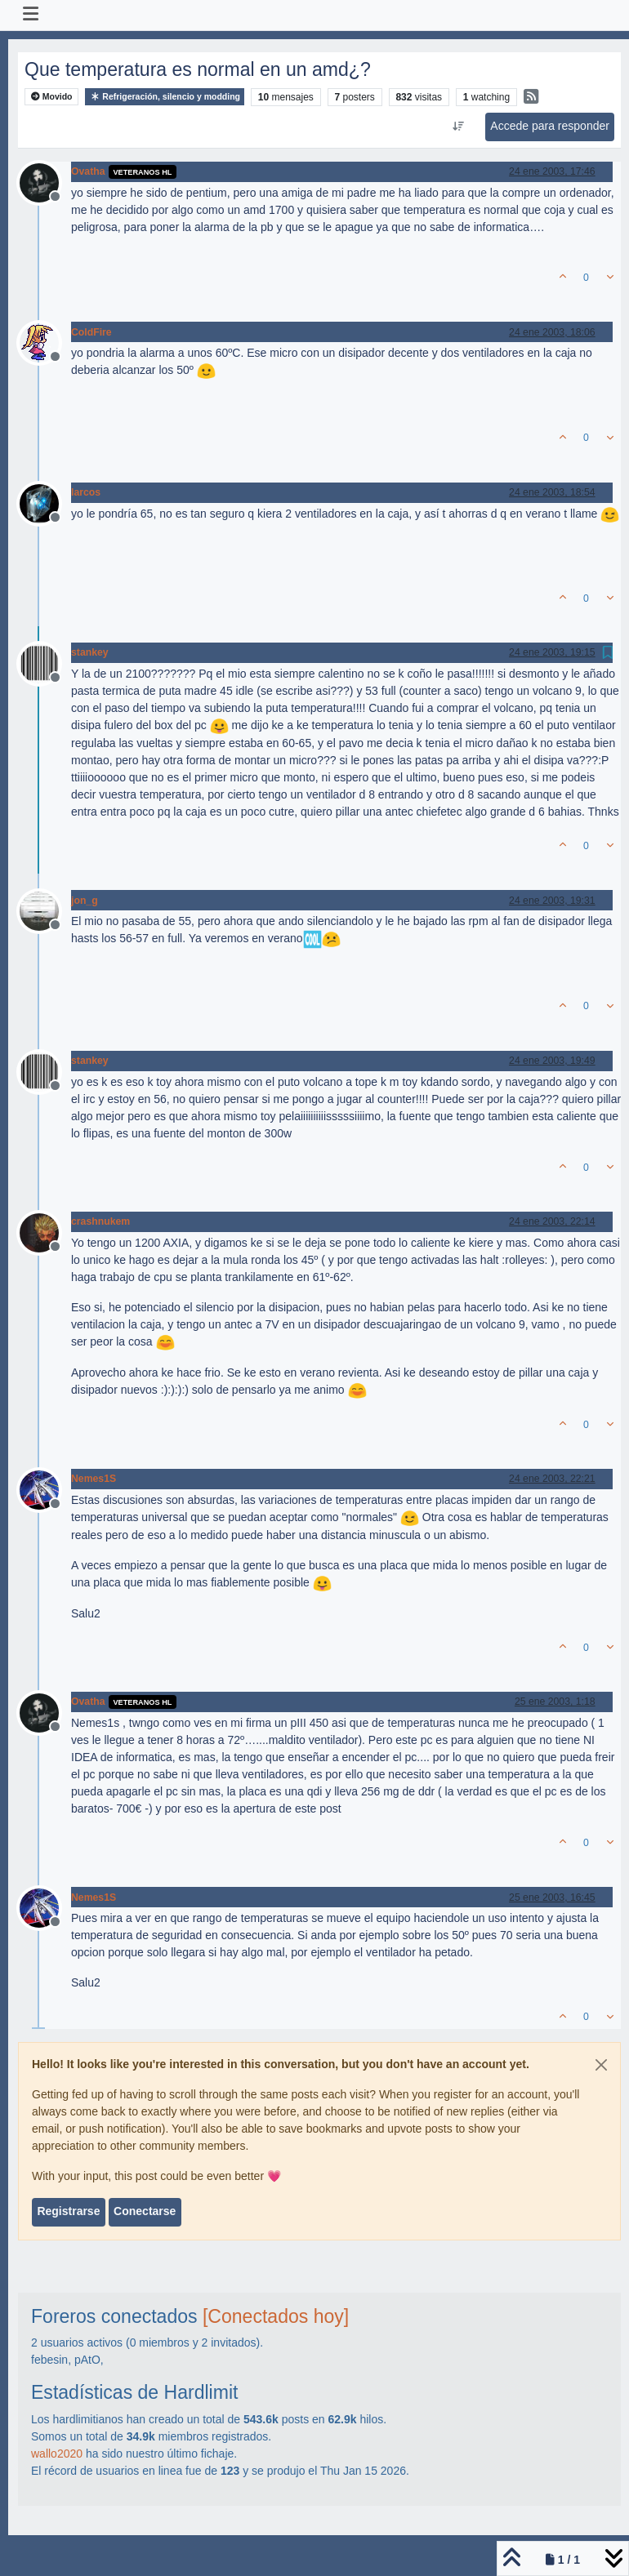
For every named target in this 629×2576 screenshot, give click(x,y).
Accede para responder (549, 125)
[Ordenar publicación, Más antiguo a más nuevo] (458, 126)
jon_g (84, 900)
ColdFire (91, 332)
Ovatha (88, 171)
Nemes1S (93, 1478)
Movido (52, 96)
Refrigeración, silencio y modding (164, 96)
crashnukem (100, 1221)
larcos (85, 492)
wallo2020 (57, 2453)
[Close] (601, 2065)
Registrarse (68, 2211)
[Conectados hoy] (276, 2316)
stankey (90, 652)
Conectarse (145, 2211)
